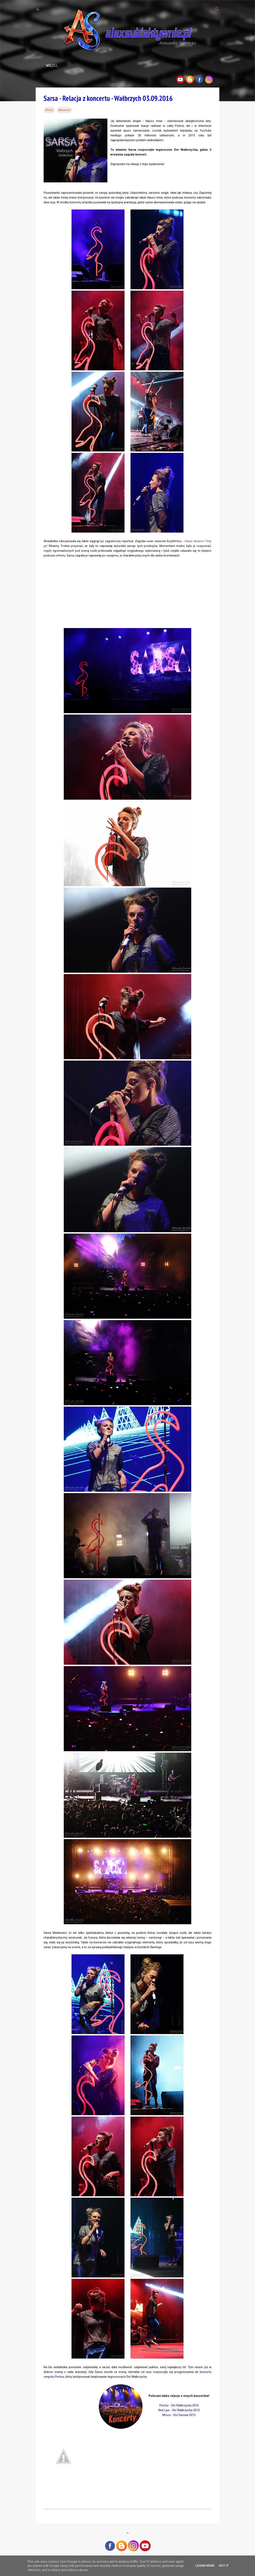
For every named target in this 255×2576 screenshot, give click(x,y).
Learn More (205, 2565)
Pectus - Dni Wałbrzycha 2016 (179, 2405)
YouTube (73, 65)
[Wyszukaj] (217, 9)
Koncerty (53, 65)
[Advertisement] (127, 595)
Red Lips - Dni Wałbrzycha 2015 (179, 2410)
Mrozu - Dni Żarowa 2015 (178, 2415)
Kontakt (94, 65)
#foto (49, 110)
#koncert (64, 110)
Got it (224, 2565)
